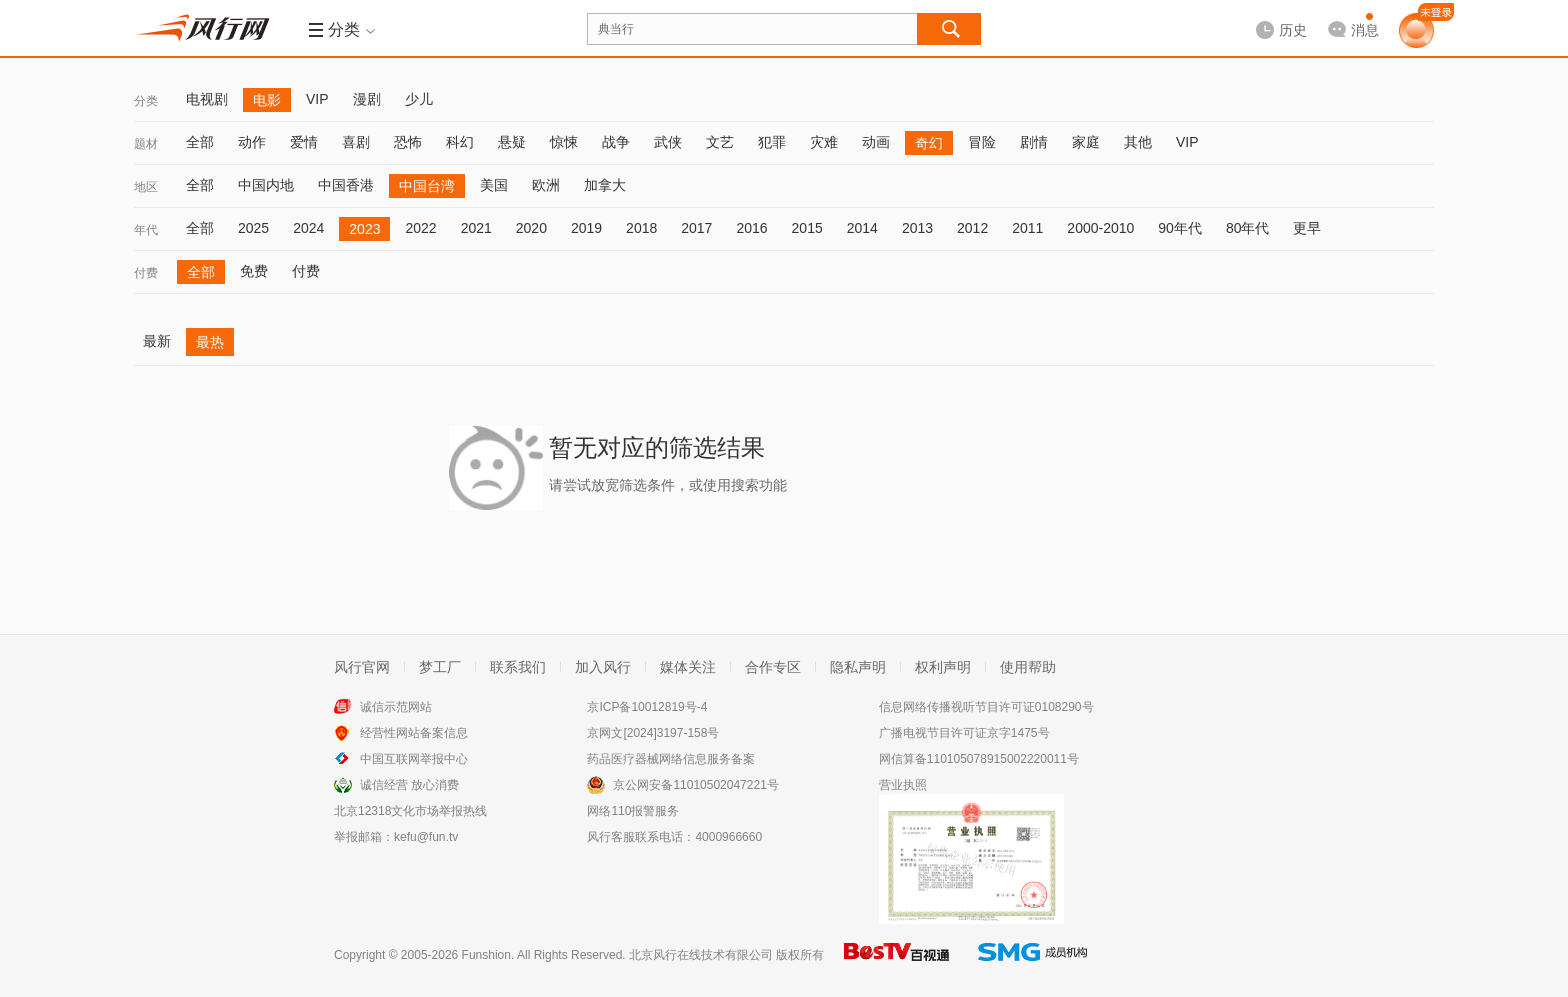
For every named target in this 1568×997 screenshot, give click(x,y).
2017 (696, 228)
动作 (252, 142)
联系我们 (518, 667)
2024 (308, 228)
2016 (751, 228)
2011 (1027, 228)
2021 (476, 228)
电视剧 (207, 99)
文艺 (720, 142)
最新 (157, 341)
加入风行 (603, 667)
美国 (494, 185)
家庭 (1086, 142)
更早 (1307, 228)
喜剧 (356, 142)
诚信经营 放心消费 (409, 785)
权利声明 (943, 667)
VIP (317, 99)
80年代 (1248, 228)
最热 (210, 342)
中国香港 (346, 185)
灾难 (824, 142)
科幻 (460, 142)
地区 (146, 187)
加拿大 (605, 185)
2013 (917, 228)
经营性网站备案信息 (414, 733)
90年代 (1180, 228)
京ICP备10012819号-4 (647, 707)
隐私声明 (858, 667)
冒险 (982, 142)
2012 (972, 228)
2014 (862, 228)
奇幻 (929, 143)
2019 (586, 228)
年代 (146, 230)
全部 (200, 142)
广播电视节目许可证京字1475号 (964, 733)
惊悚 (564, 142)
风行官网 (362, 667)
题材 (146, 144)
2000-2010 (1100, 228)
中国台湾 (427, 186)
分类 (146, 101)
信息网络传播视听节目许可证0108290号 (986, 707)
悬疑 (512, 142)
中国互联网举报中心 (414, 759)
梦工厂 (440, 667)
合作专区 (773, 667)
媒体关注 (688, 667)
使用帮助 (1028, 667)
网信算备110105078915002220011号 (979, 759)
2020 (531, 228)
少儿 (419, 99)
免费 (254, 271)
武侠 (668, 142)
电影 (267, 100)
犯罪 (772, 142)
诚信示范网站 (396, 707)
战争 (616, 142)
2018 (641, 228)
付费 (146, 273)
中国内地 (266, 185)
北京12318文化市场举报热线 (410, 811)
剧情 (1034, 142)
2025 (253, 228)
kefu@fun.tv (426, 837)
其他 (1138, 142)
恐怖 (408, 142)
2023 (364, 229)
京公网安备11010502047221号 (695, 785)
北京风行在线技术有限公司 (701, 955)
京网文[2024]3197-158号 (653, 733)
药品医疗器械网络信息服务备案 (671, 759)
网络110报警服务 (633, 811)
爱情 (304, 142)
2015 (807, 228)
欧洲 (546, 185)
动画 (876, 142)
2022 (420, 228)
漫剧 (367, 99)
